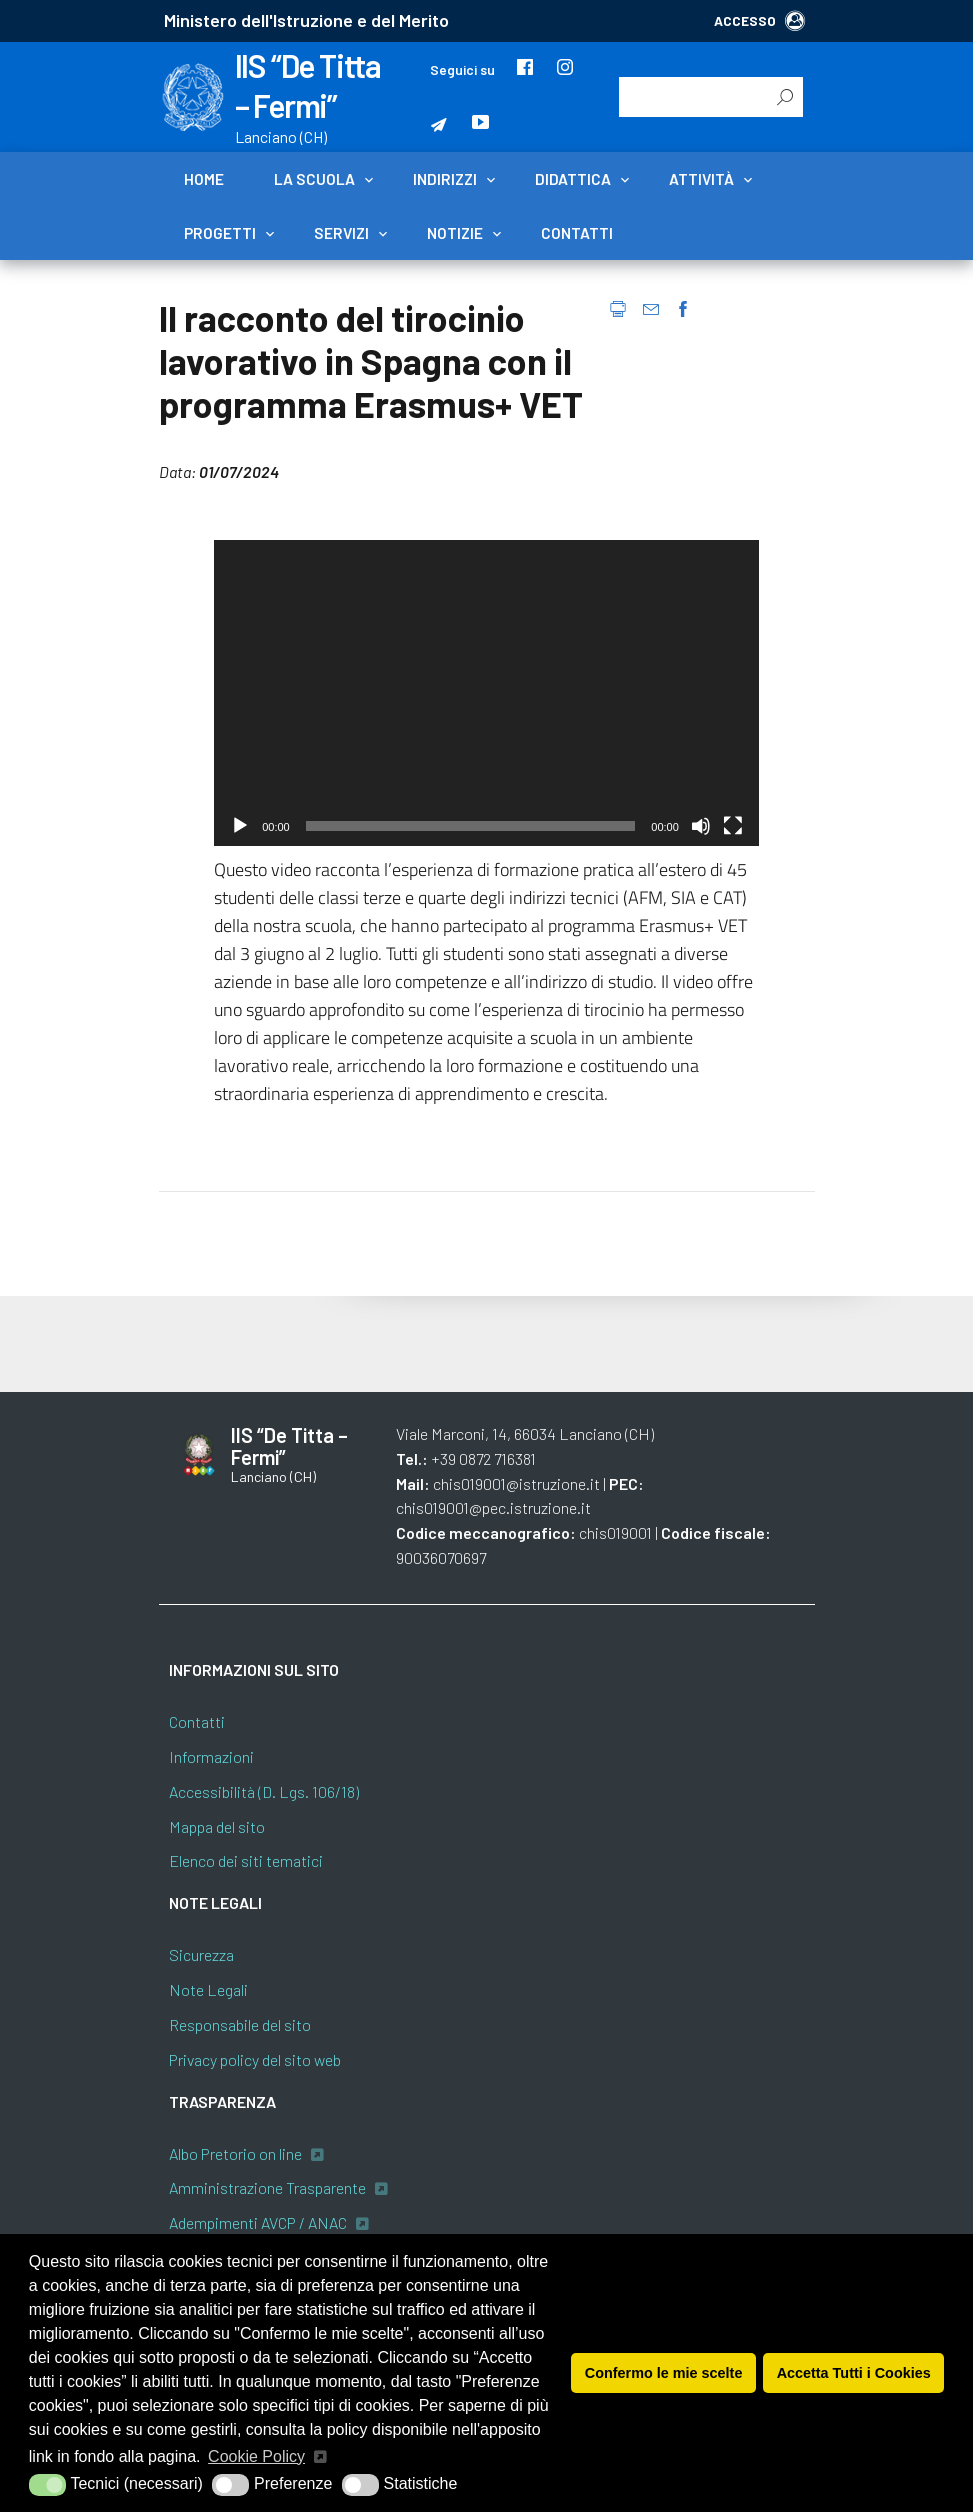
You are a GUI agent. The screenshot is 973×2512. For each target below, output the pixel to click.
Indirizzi (445, 179)
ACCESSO (759, 20)
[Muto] (701, 826)
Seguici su (462, 69)
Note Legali (208, 1989)
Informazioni (211, 1756)
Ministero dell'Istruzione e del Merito (306, 20)
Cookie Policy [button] (256, 2456)
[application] (486, 693)
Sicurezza (201, 1954)
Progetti (220, 233)
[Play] (240, 826)
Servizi (341, 233)
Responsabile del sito (240, 2024)
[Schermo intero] (733, 826)
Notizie (455, 233)
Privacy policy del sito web (255, 2059)
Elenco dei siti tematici (246, 1860)
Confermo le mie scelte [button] (664, 2373)
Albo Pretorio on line (235, 2153)
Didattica (573, 179)
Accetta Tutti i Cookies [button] (854, 2373)
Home (204, 179)
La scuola (314, 179)
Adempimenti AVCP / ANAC (258, 2222)
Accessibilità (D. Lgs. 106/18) (264, 1791)
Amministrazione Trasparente (267, 2187)
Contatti (577, 233)
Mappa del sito (217, 1826)
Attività (701, 179)
